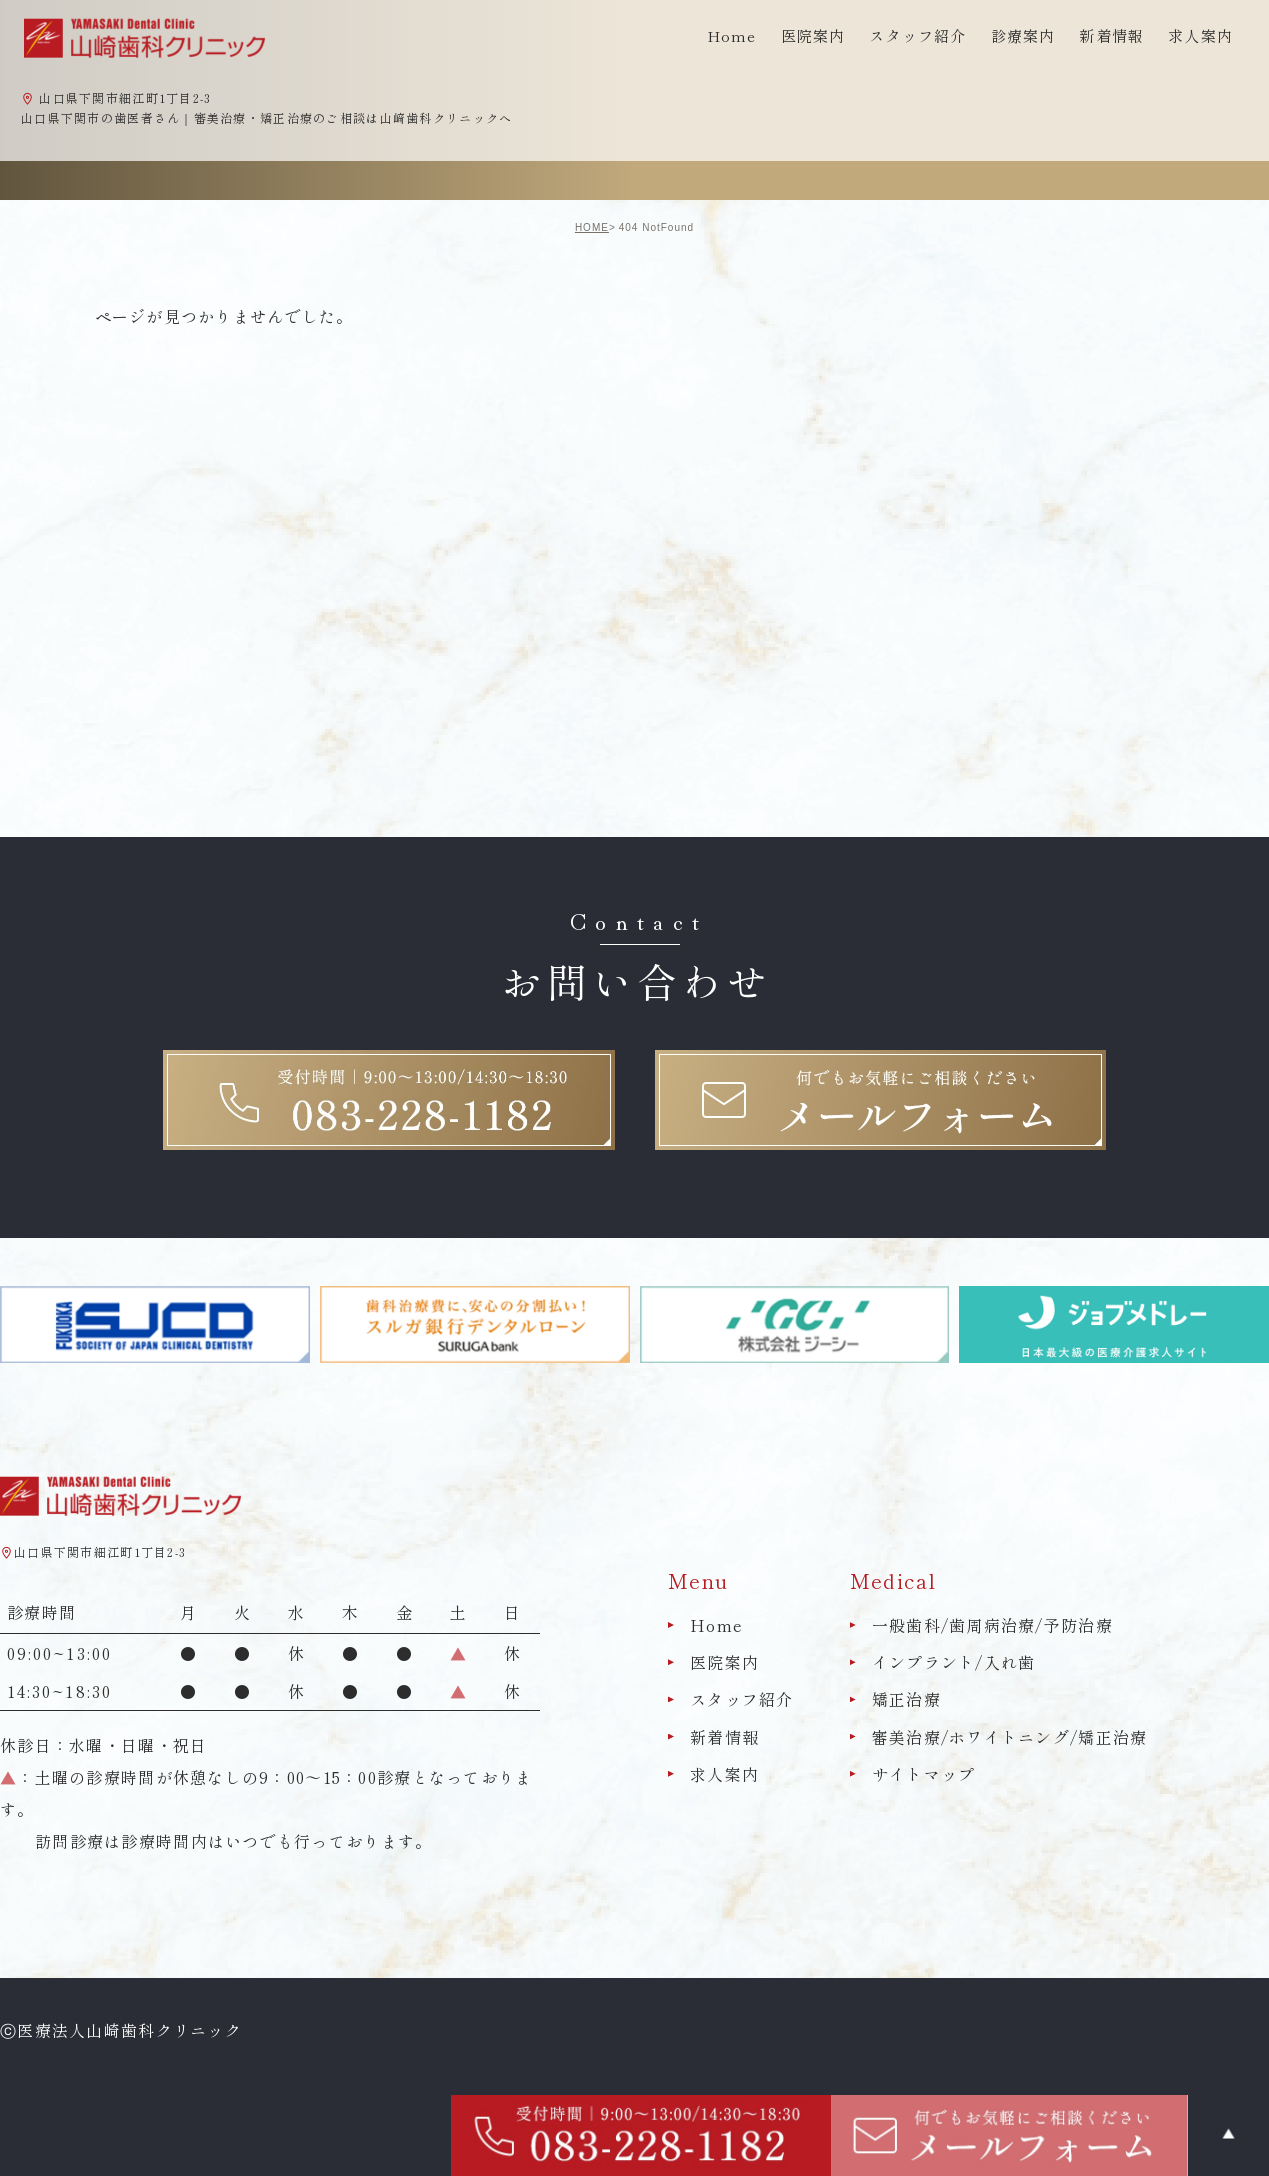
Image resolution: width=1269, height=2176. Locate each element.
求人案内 (1200, 35)
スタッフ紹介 (742, 1700)
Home (732, 35)
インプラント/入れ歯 (954, 1662)
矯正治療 (906, 1700)
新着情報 (1111, 35)
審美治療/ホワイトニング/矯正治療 (1010, 1737)
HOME (592, 227)
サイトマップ (924, 1774)
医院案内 (724, 1662)
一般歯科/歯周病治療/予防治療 (992, 1625)
